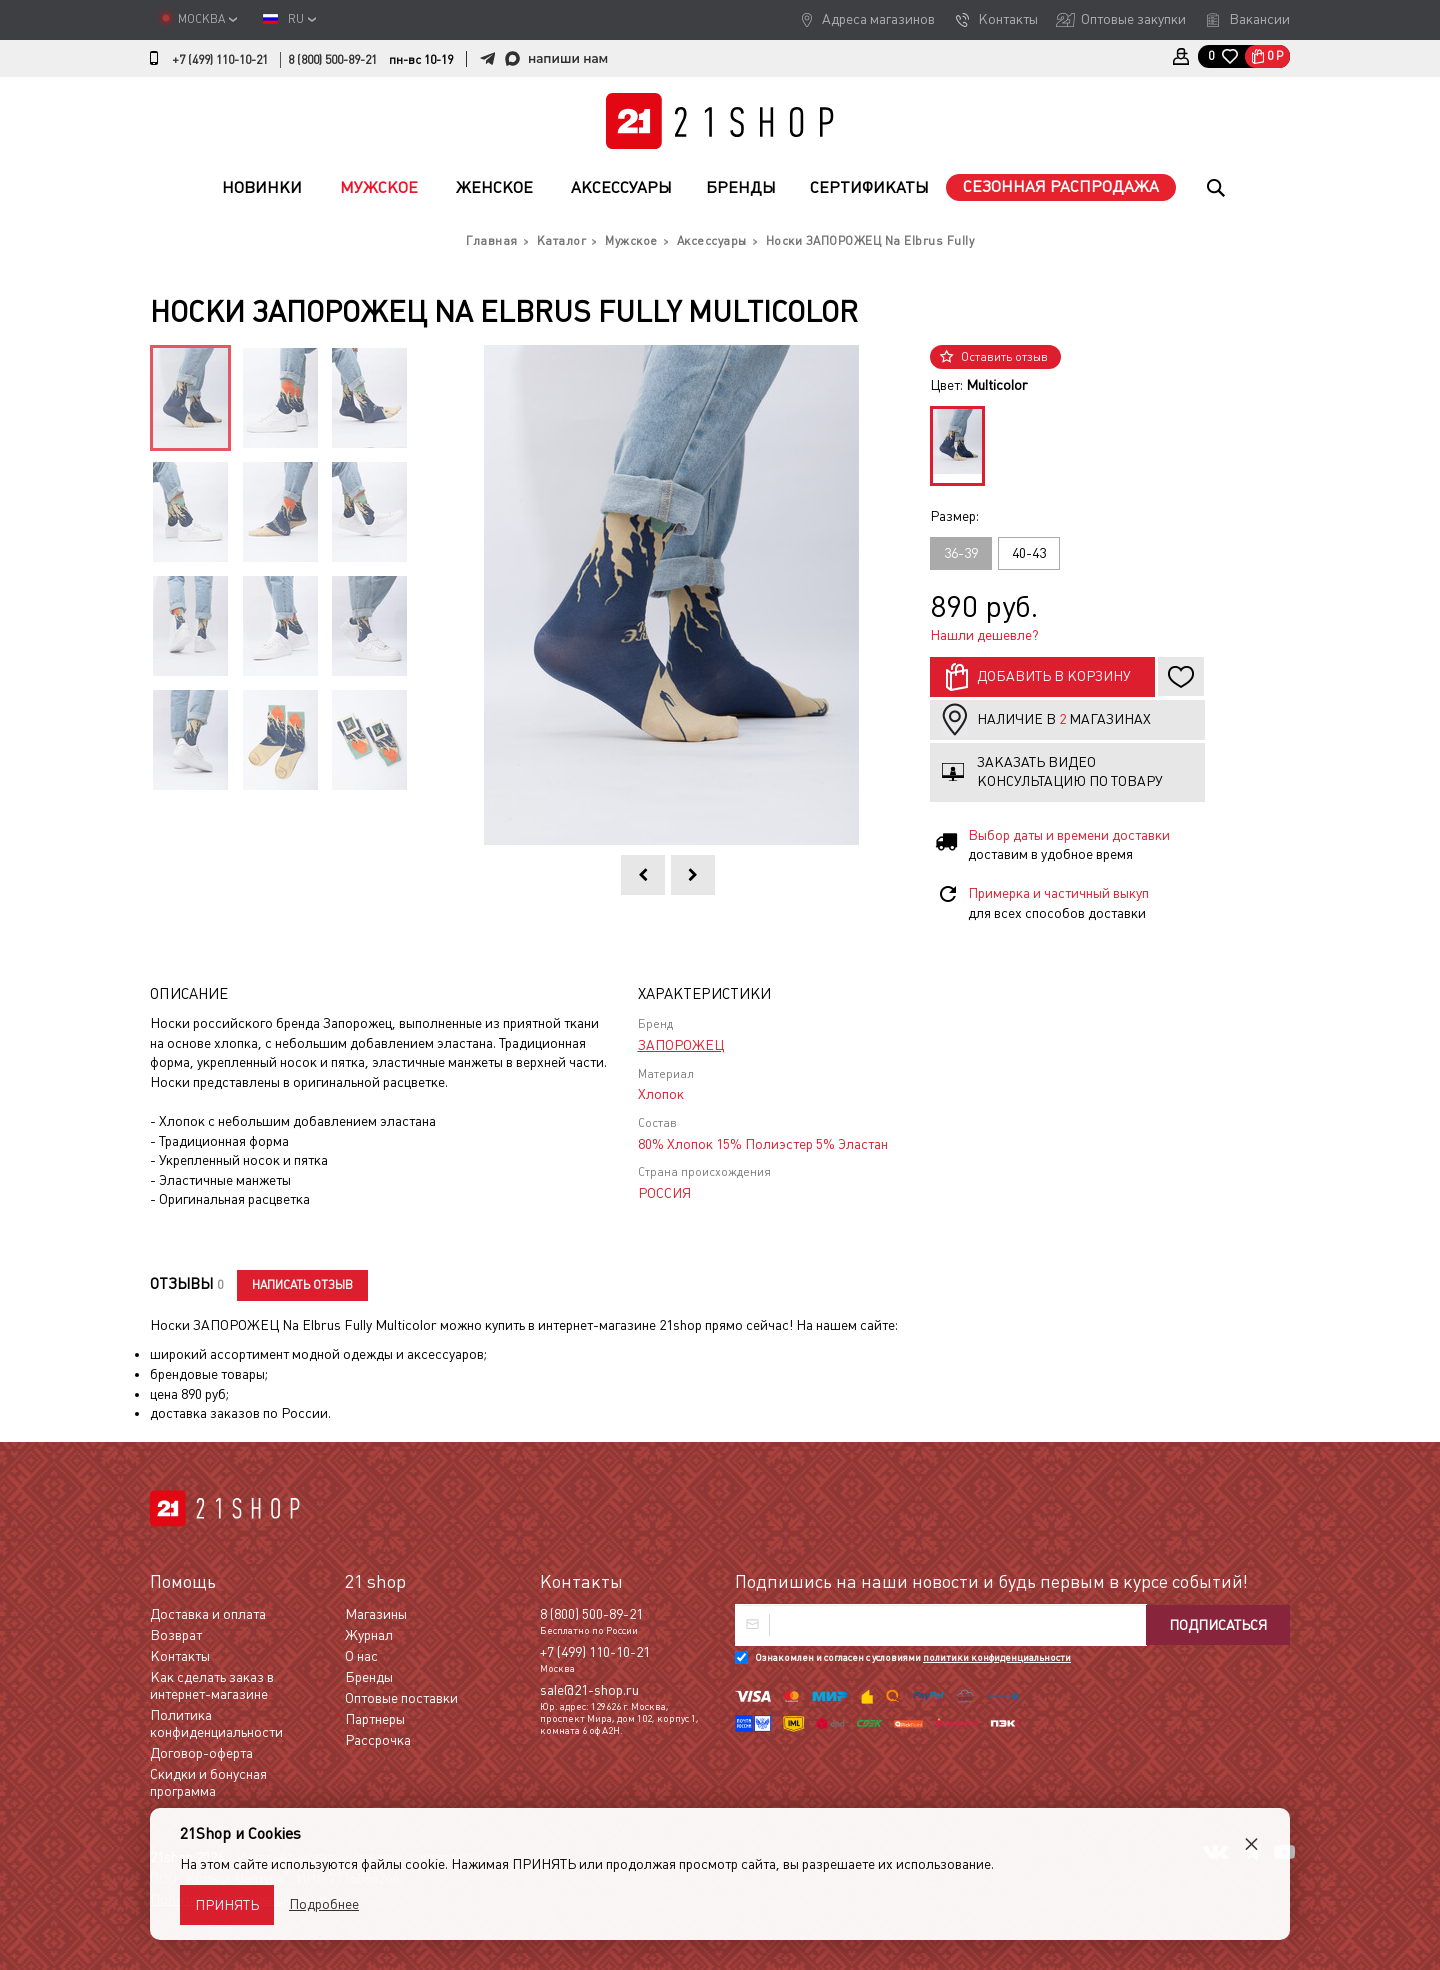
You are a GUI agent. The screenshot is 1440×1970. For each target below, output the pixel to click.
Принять (227, 1905)
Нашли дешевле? (984, 635)
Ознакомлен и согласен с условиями (913, 1657)
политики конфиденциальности (997, 1657)
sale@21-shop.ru (589, 1690)
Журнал (369, 1635)
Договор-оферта (201, 1753)
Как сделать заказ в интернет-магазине (212, 1685)
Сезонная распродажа (1061, 186)
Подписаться (1218, 1625)
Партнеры (375, 1719)
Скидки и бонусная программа (208, 1782)
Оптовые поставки (401, 1698)
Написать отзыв (302, 1285)
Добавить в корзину (1054, 676)
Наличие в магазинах (1064, 719)
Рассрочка (378, 1740)
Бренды (741, 187)
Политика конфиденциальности (216, 1723)
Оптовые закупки (1133, 19)
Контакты (1008, 19)
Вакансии (1259, 19)
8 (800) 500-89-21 (332, 60)
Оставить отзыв (1004, 357)
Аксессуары (621, 187)
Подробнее (324, 1904)
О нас (361, 1656)
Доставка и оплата (208, 1614)
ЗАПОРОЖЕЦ (681, 1045)
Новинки (262, 187)
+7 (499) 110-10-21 (220, 60)
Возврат (176, 1635)
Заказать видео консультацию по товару (1070, 772)
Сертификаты (869, 187)
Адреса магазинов (878, 19)
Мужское (379, 187)
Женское (494, 187)
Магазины (376, 1614)
